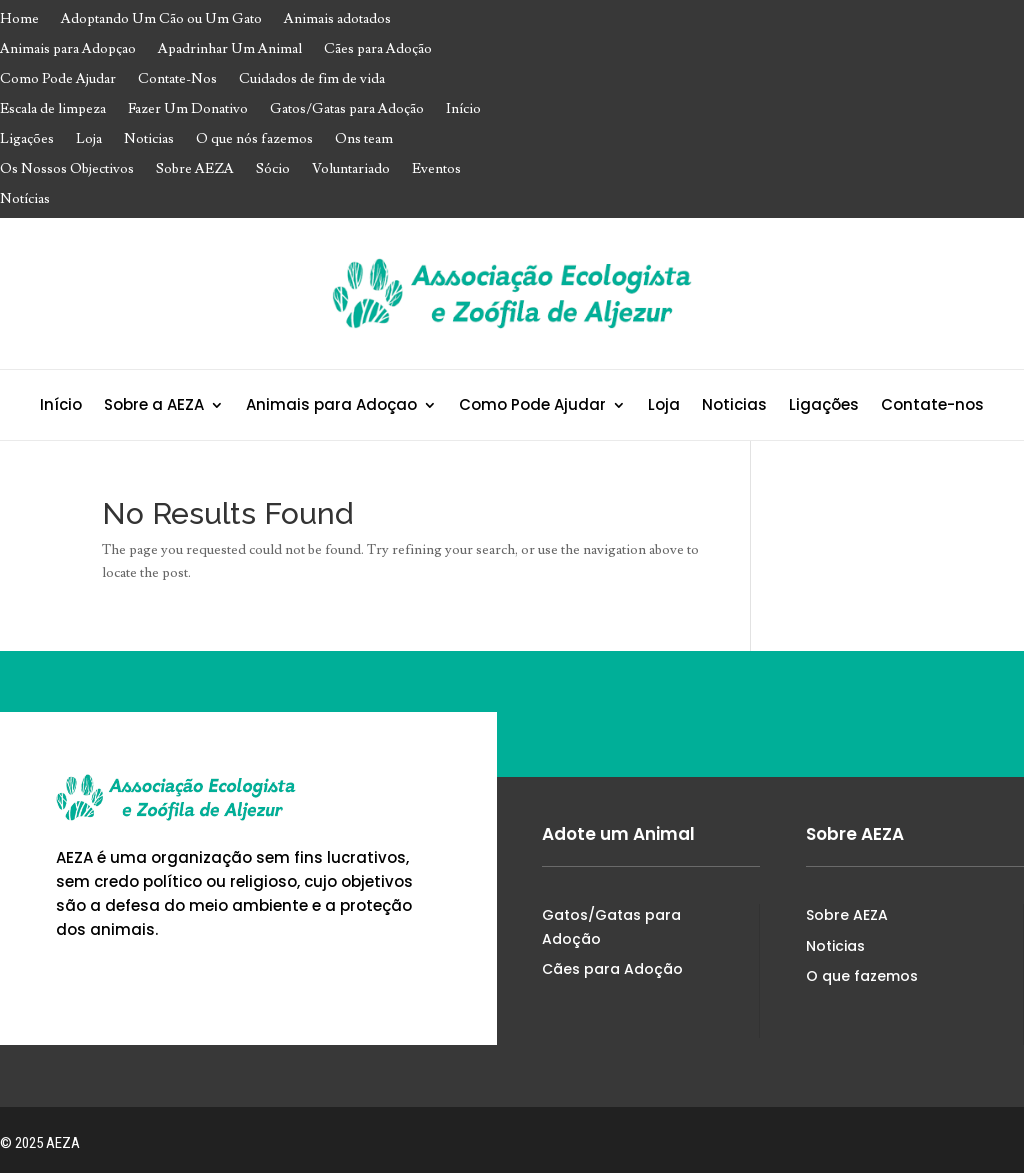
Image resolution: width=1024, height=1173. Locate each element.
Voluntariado (351, 170)
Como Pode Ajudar (58, 80)
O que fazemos (862, 976)
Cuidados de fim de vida (312, 80)
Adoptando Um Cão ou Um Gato (161, 20)
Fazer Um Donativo (188, 110)
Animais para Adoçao (331, 406)
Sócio (273, 170)
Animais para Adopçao (68, 50)
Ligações (27, 140)
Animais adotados (337, 20)
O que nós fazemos (254, 140)
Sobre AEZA (195, 170)
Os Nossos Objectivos (67, 170)
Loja (89, 140)
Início (463, 110)
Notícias (25, 200)
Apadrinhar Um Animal (230, 50)
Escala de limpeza (53, 110)
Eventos (436, 170)
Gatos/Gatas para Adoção (347, 110)
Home (19, 20)
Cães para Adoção (378, 50)
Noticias (149, 140)
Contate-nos (932, 406)
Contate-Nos (177, 80)
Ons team (364, 140)
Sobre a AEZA (154, 406)
